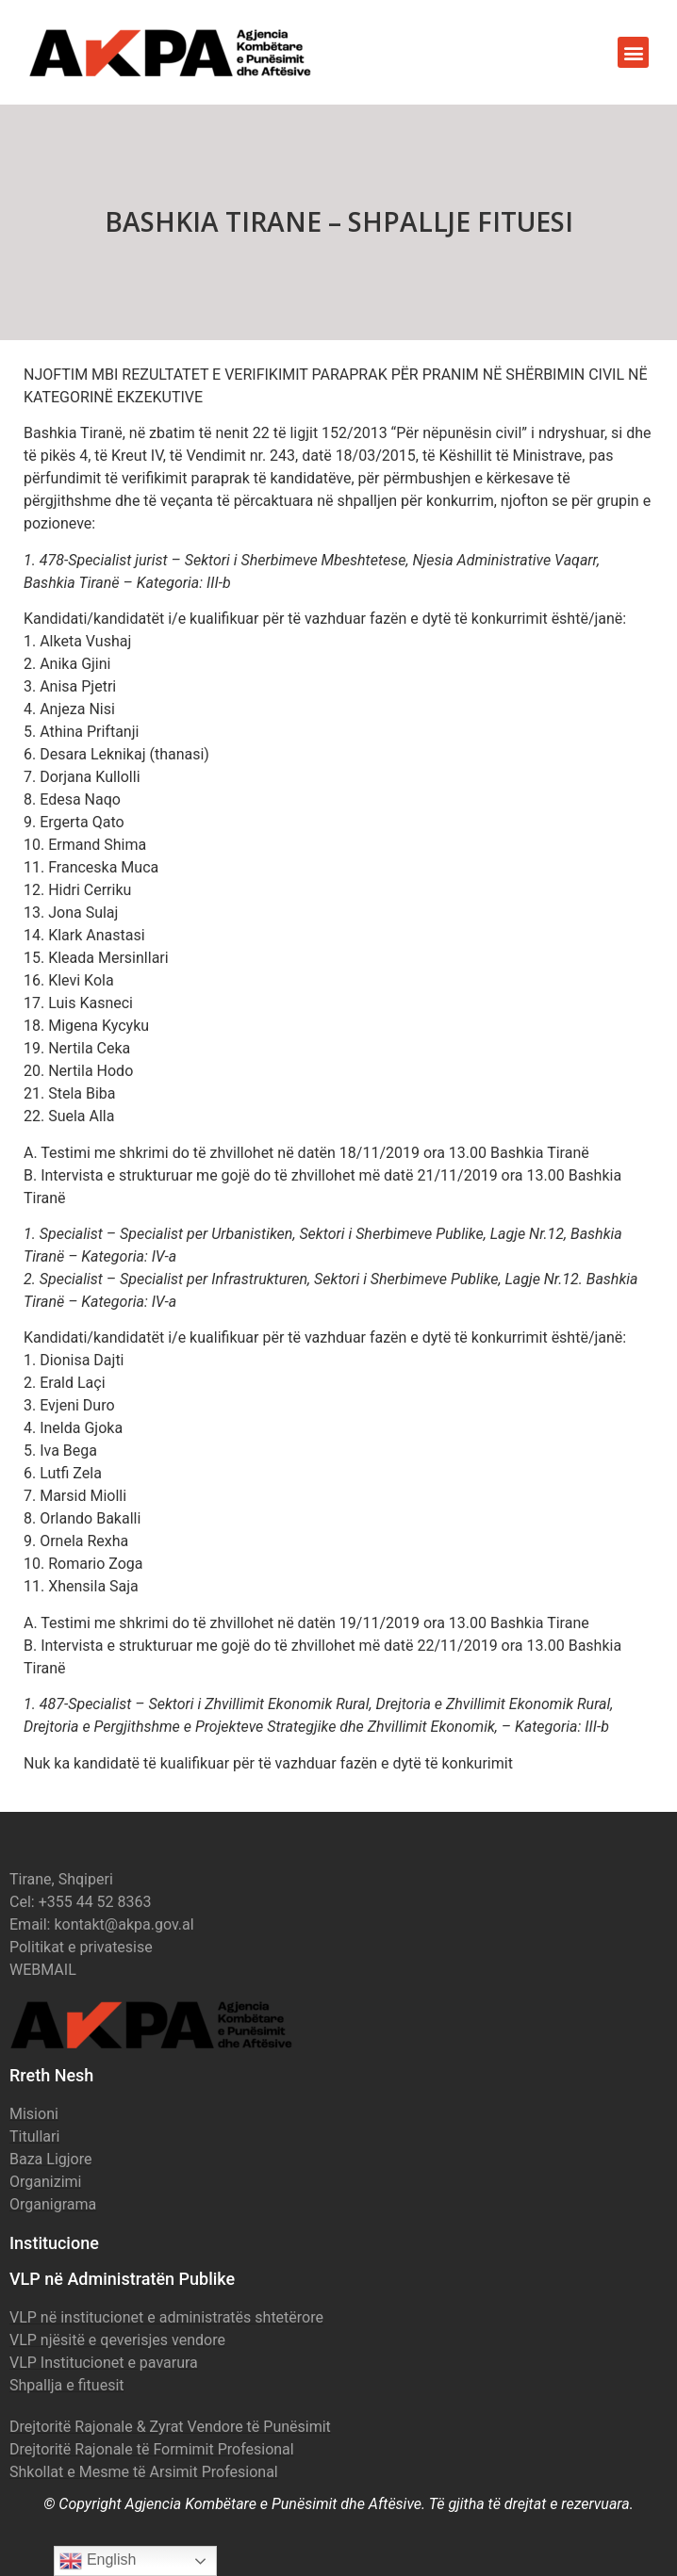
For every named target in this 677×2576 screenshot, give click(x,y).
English (97, 2561)
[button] (633, 52)
